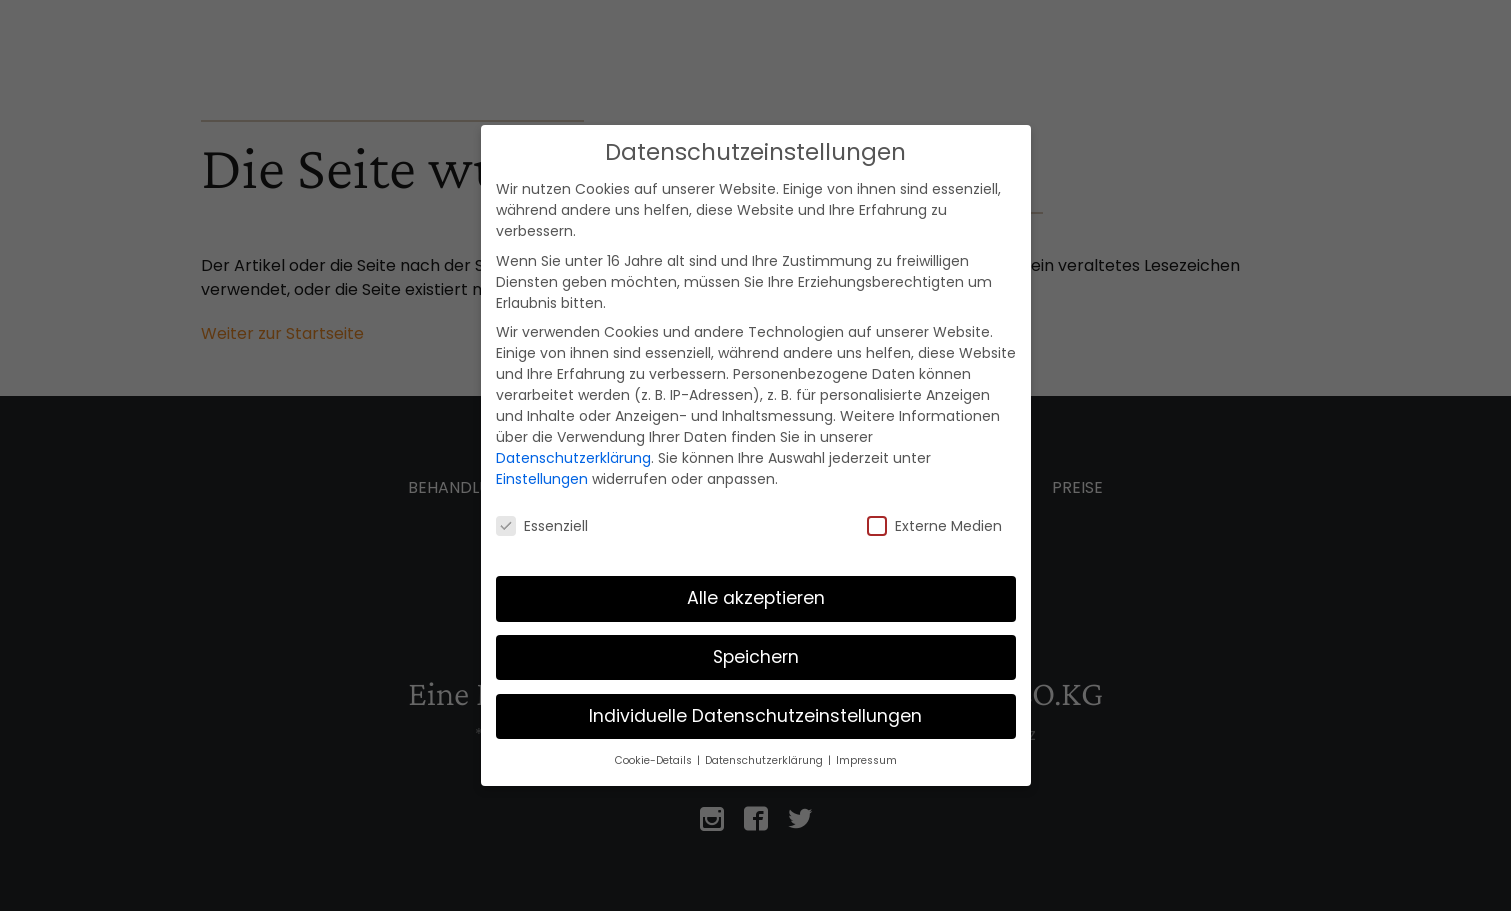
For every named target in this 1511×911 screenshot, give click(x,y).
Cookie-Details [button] (655, 760)
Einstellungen (542, 479)
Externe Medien (934, 526)
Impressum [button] (866, 760)
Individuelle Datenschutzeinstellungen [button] (755, 716)
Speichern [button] (756, 657)
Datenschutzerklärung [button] (765, 760)
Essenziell (542, 526)
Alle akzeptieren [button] (756, 598)
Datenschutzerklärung (573, 458)
